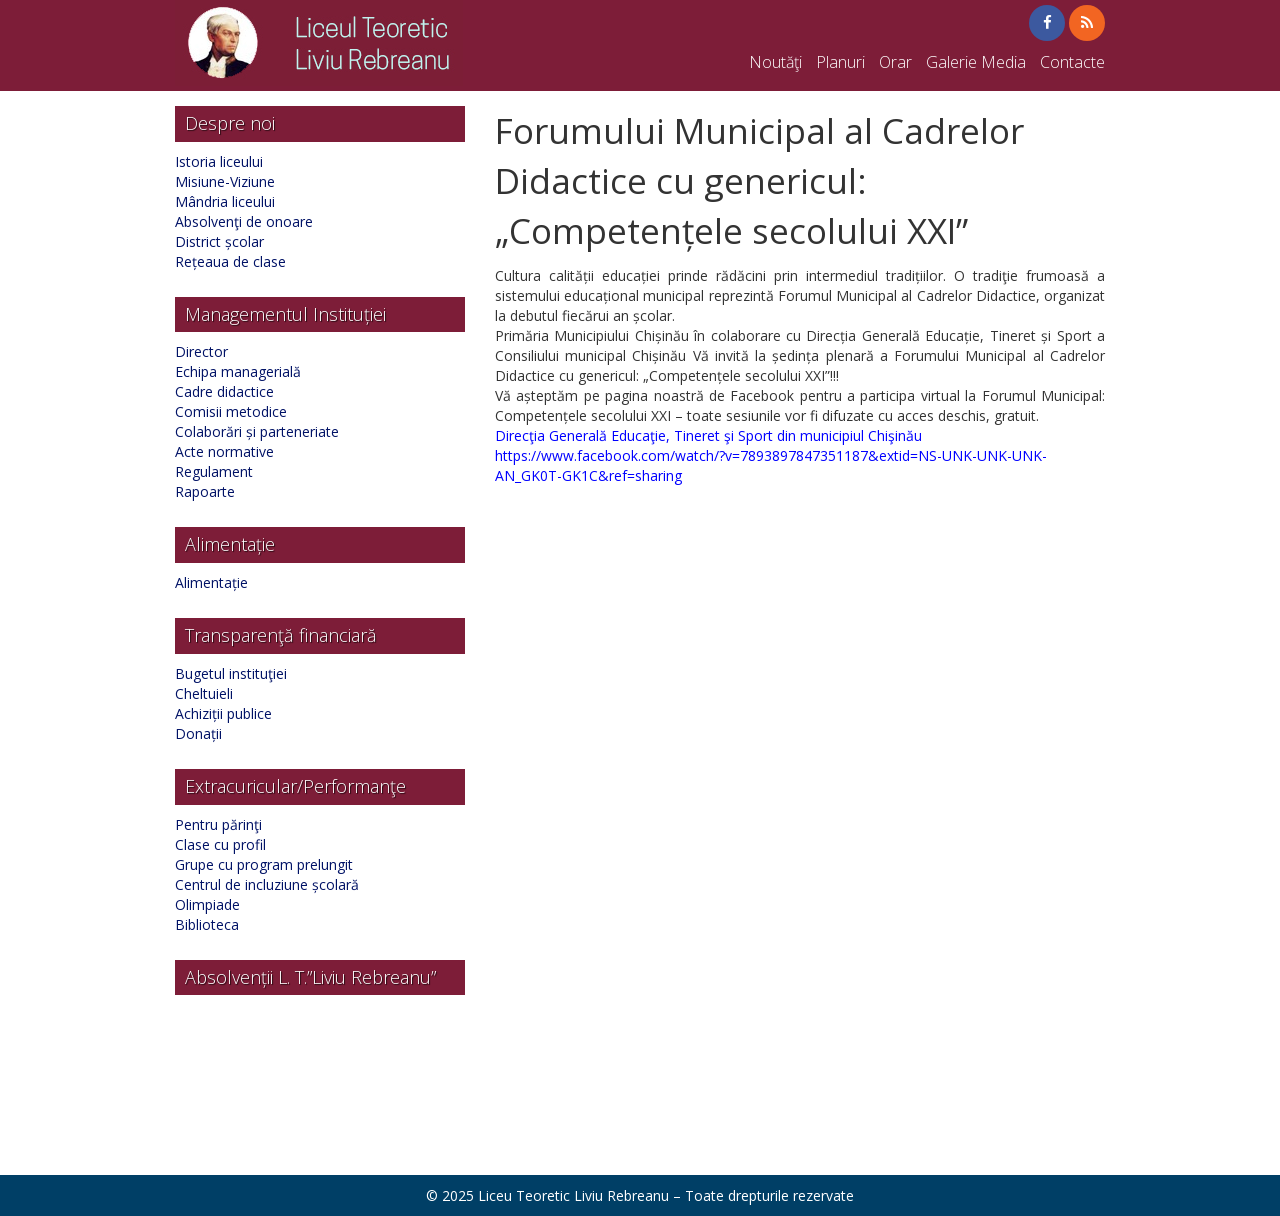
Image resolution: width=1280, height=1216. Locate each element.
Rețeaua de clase (230, 261)
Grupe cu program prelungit (264, 864)
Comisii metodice (231, 411)
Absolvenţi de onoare (244, 221)
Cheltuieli (204, 693)
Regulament (214, 471)
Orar (895, 62)
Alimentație (211, 582)
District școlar (219, 241)
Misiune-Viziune (225, 181)
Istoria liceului (219, 161)
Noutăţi (775, 62)
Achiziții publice (223, 713)
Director (201, 351)
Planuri (840, 62)
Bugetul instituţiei (231, 673)
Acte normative (224, 451)
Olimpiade (207, 904)
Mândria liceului (225, 201)
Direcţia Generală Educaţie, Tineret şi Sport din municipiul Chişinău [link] (708, 435)
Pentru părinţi (218, 824)
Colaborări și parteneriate (257, 431)
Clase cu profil (220, 844)
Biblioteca (207, 924)
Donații (198, 733)
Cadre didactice (224, 391)
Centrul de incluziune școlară (267, 884)
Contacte (1072, 62)
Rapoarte (205, 491)
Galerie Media (976, 62)
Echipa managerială (238, 371)
